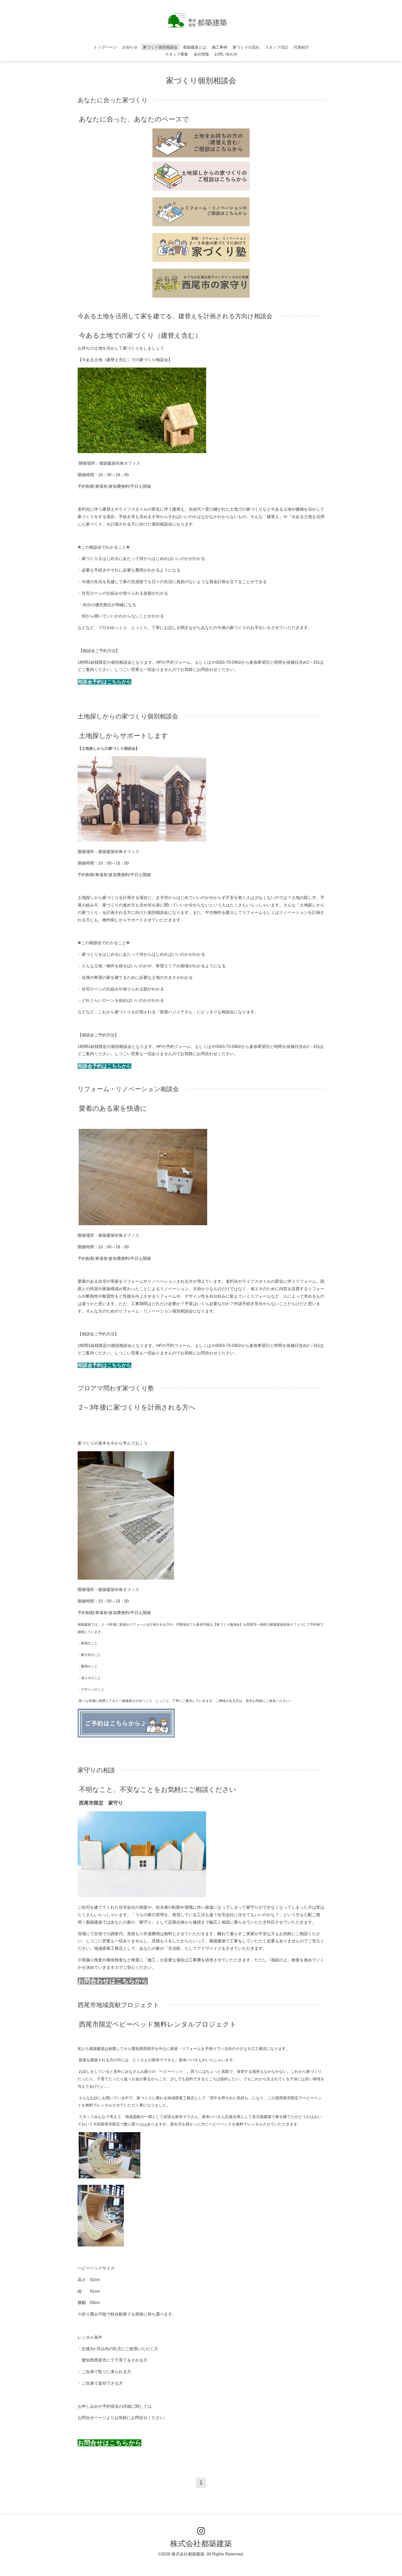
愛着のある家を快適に (113, 1108)
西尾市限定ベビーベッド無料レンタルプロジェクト (157, 2024)
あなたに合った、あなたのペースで (134, 119)
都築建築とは (194, 47)
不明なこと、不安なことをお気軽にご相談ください (157, 1789)
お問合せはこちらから (109, 2442)
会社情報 (201, 54)
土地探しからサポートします (123, 735)
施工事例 (219, 47)
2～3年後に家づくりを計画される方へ (137, 1407)
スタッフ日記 (276, 47)
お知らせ (130, 47)
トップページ (105, 47)
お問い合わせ (225, 54)
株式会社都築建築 (201, 2543)
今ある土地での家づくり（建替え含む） (140, 335)
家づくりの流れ (246, 47)
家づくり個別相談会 (160, 47)
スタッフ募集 (176, 54)
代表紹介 (301, 47)
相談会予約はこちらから (104, 682)
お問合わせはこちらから (113, 1981)
